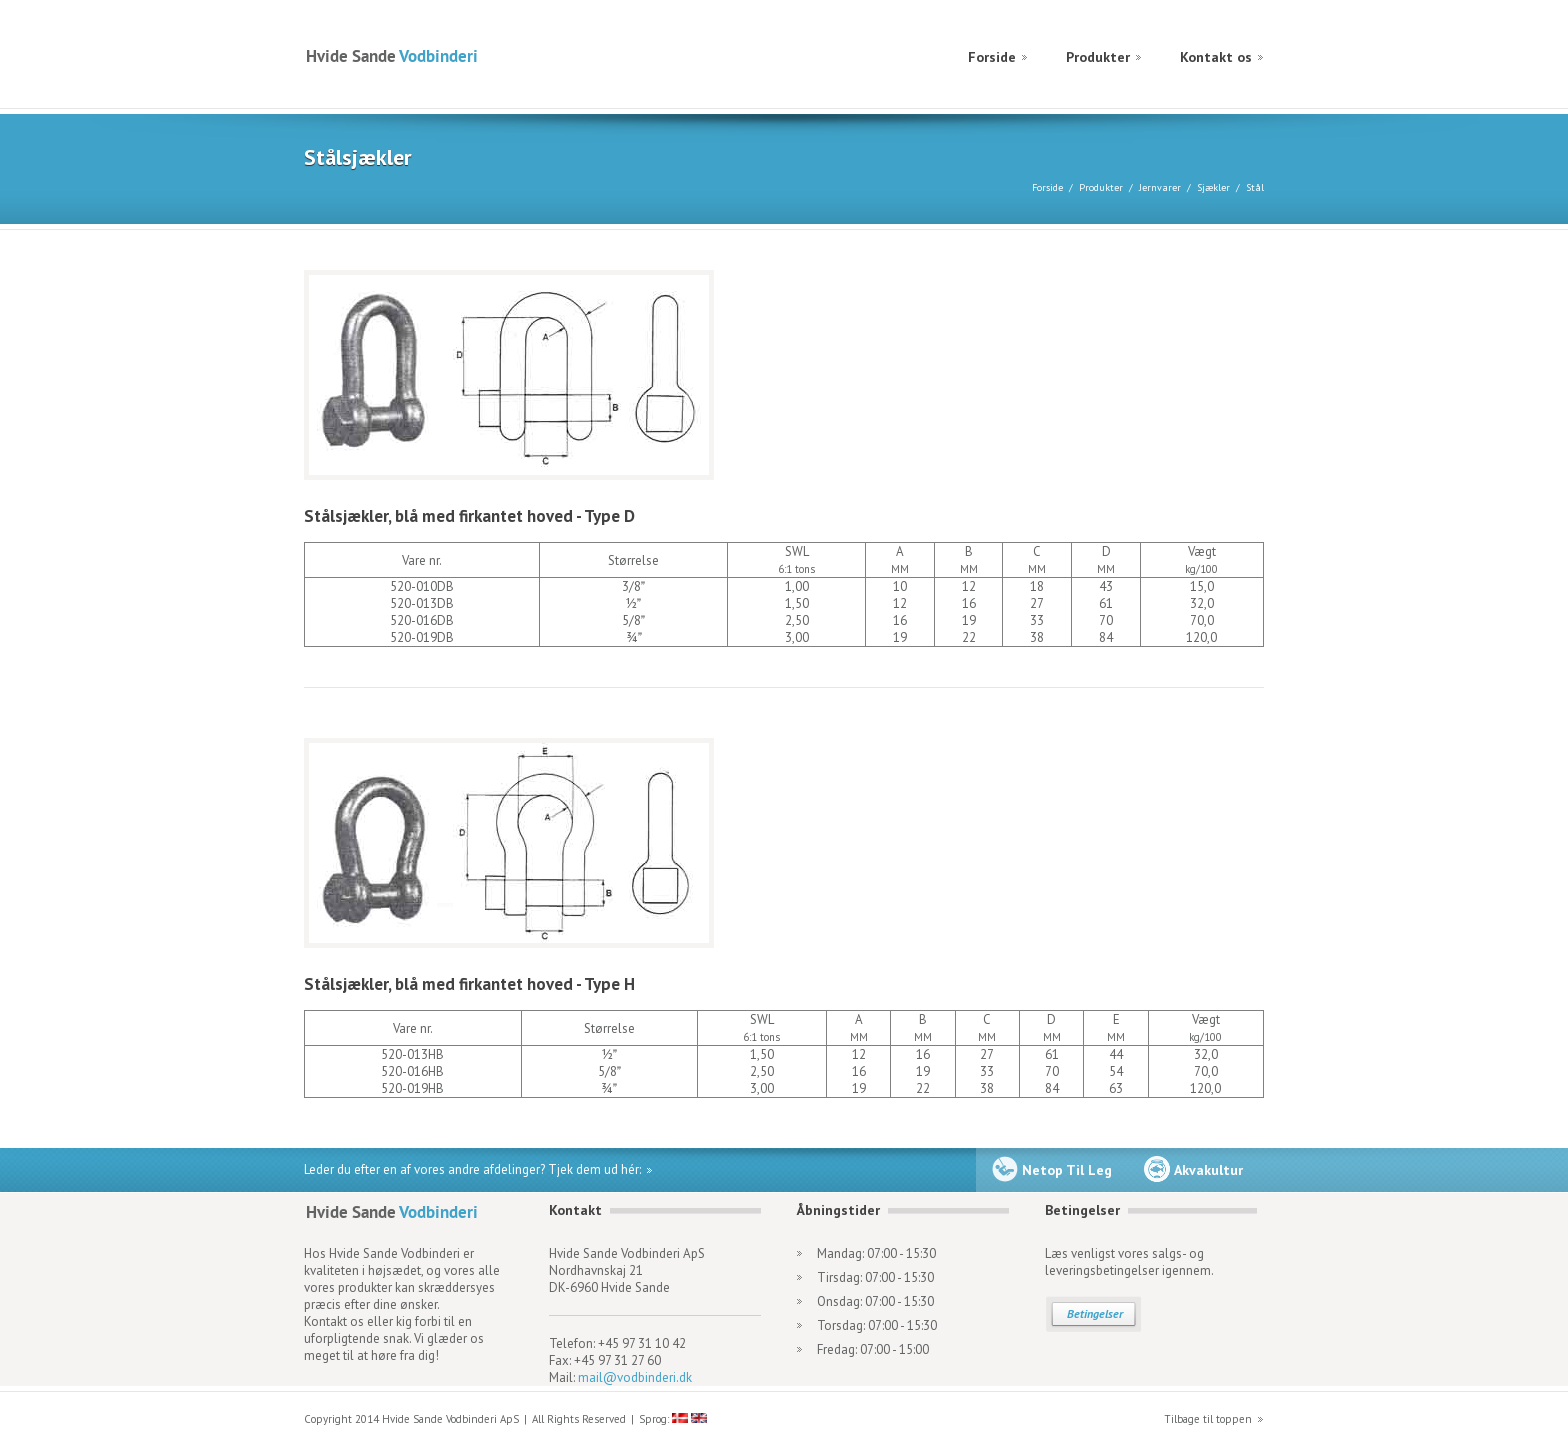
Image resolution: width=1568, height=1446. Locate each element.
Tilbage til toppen (1208, 1419)
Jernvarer (1160, 187)
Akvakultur (1208, 1170)
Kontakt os (1216, 57)
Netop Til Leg (1067, 1170)
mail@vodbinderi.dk (635, 1377)
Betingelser (1095, 1313)
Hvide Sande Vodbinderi (391, 55)
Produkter (1098, 57)
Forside (992, 57)
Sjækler (1213, 187)
